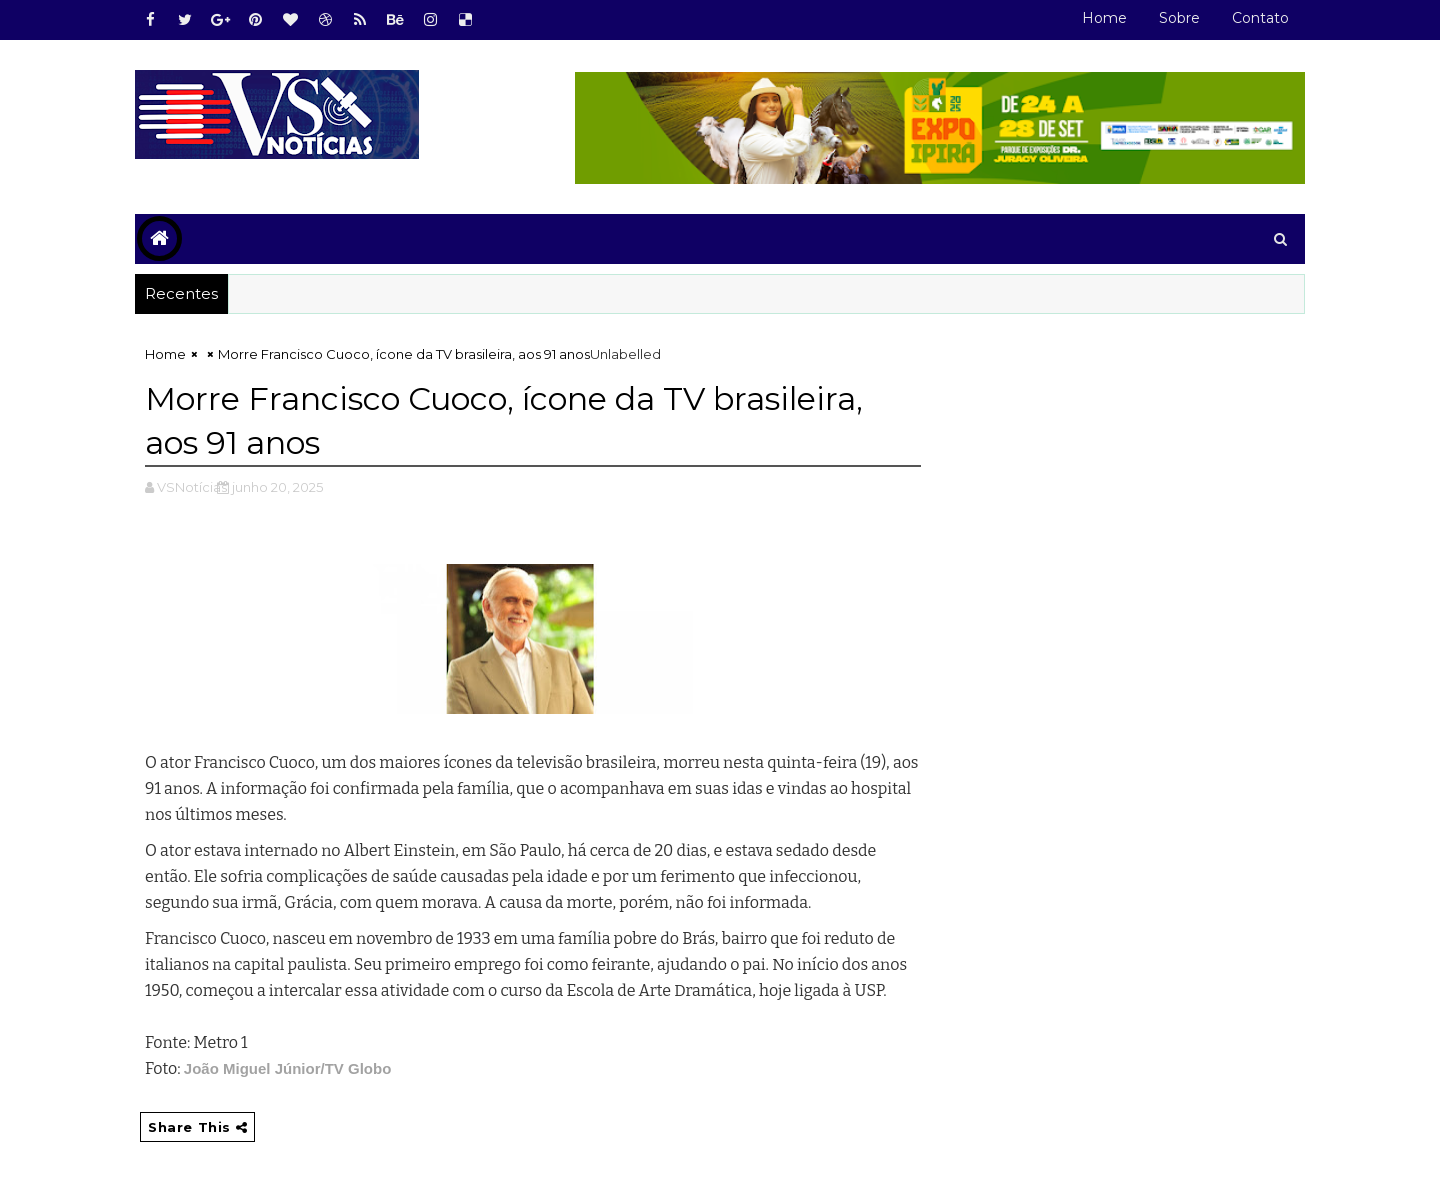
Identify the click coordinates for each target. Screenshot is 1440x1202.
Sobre (1179, 18)
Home (1104, 18)
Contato (1260, 18)
